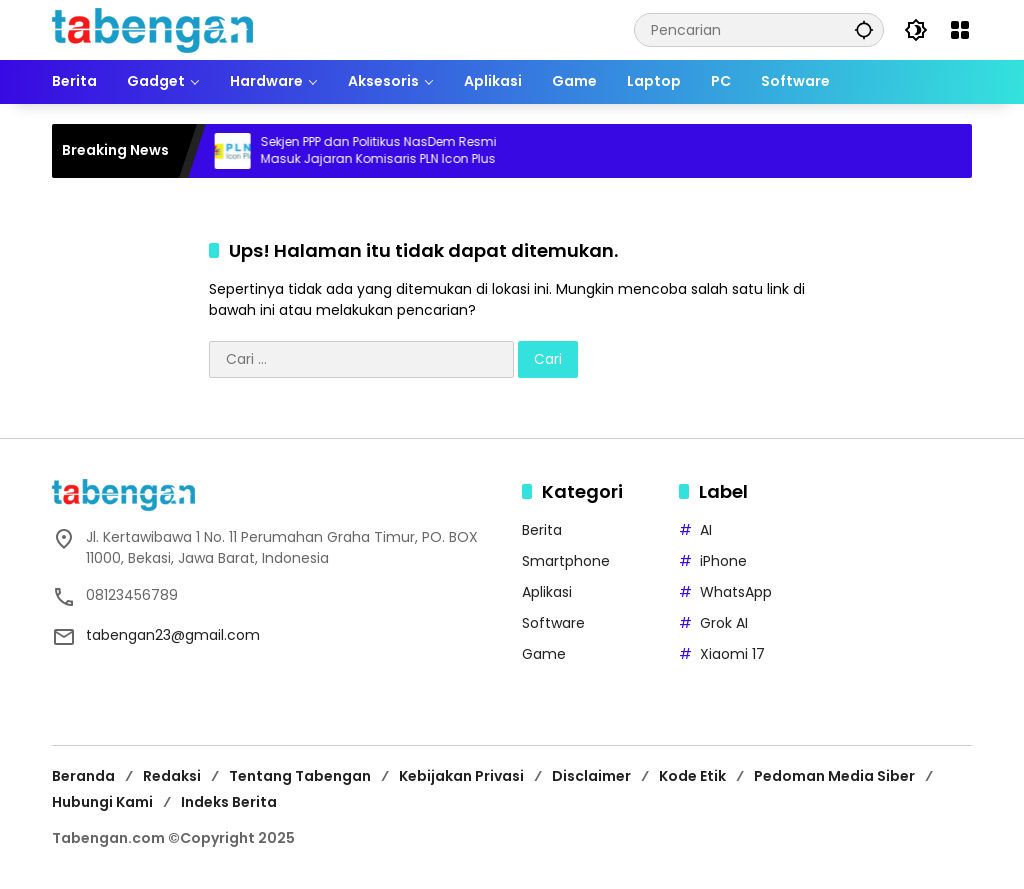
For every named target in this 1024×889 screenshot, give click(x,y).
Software (553, 623)
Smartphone (566, 561)
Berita (542, 530)
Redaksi (172, 776)
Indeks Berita (229, 802)
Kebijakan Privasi (461, 776)
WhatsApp (736, 592)
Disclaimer (591, 776)
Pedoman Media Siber (834, 776)
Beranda (83, 776)
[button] (864, 29)
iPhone (723, 561)
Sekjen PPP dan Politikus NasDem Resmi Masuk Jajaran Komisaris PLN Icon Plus (387, 150)
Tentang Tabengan (300, 776)
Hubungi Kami (102, 802)
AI (706, 530)
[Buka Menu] (960, 30)
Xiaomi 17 (732, 654)
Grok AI (724, 623)
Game (544, 654)
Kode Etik (692, 776)
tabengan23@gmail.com (173, 635)
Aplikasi (547, 592)
